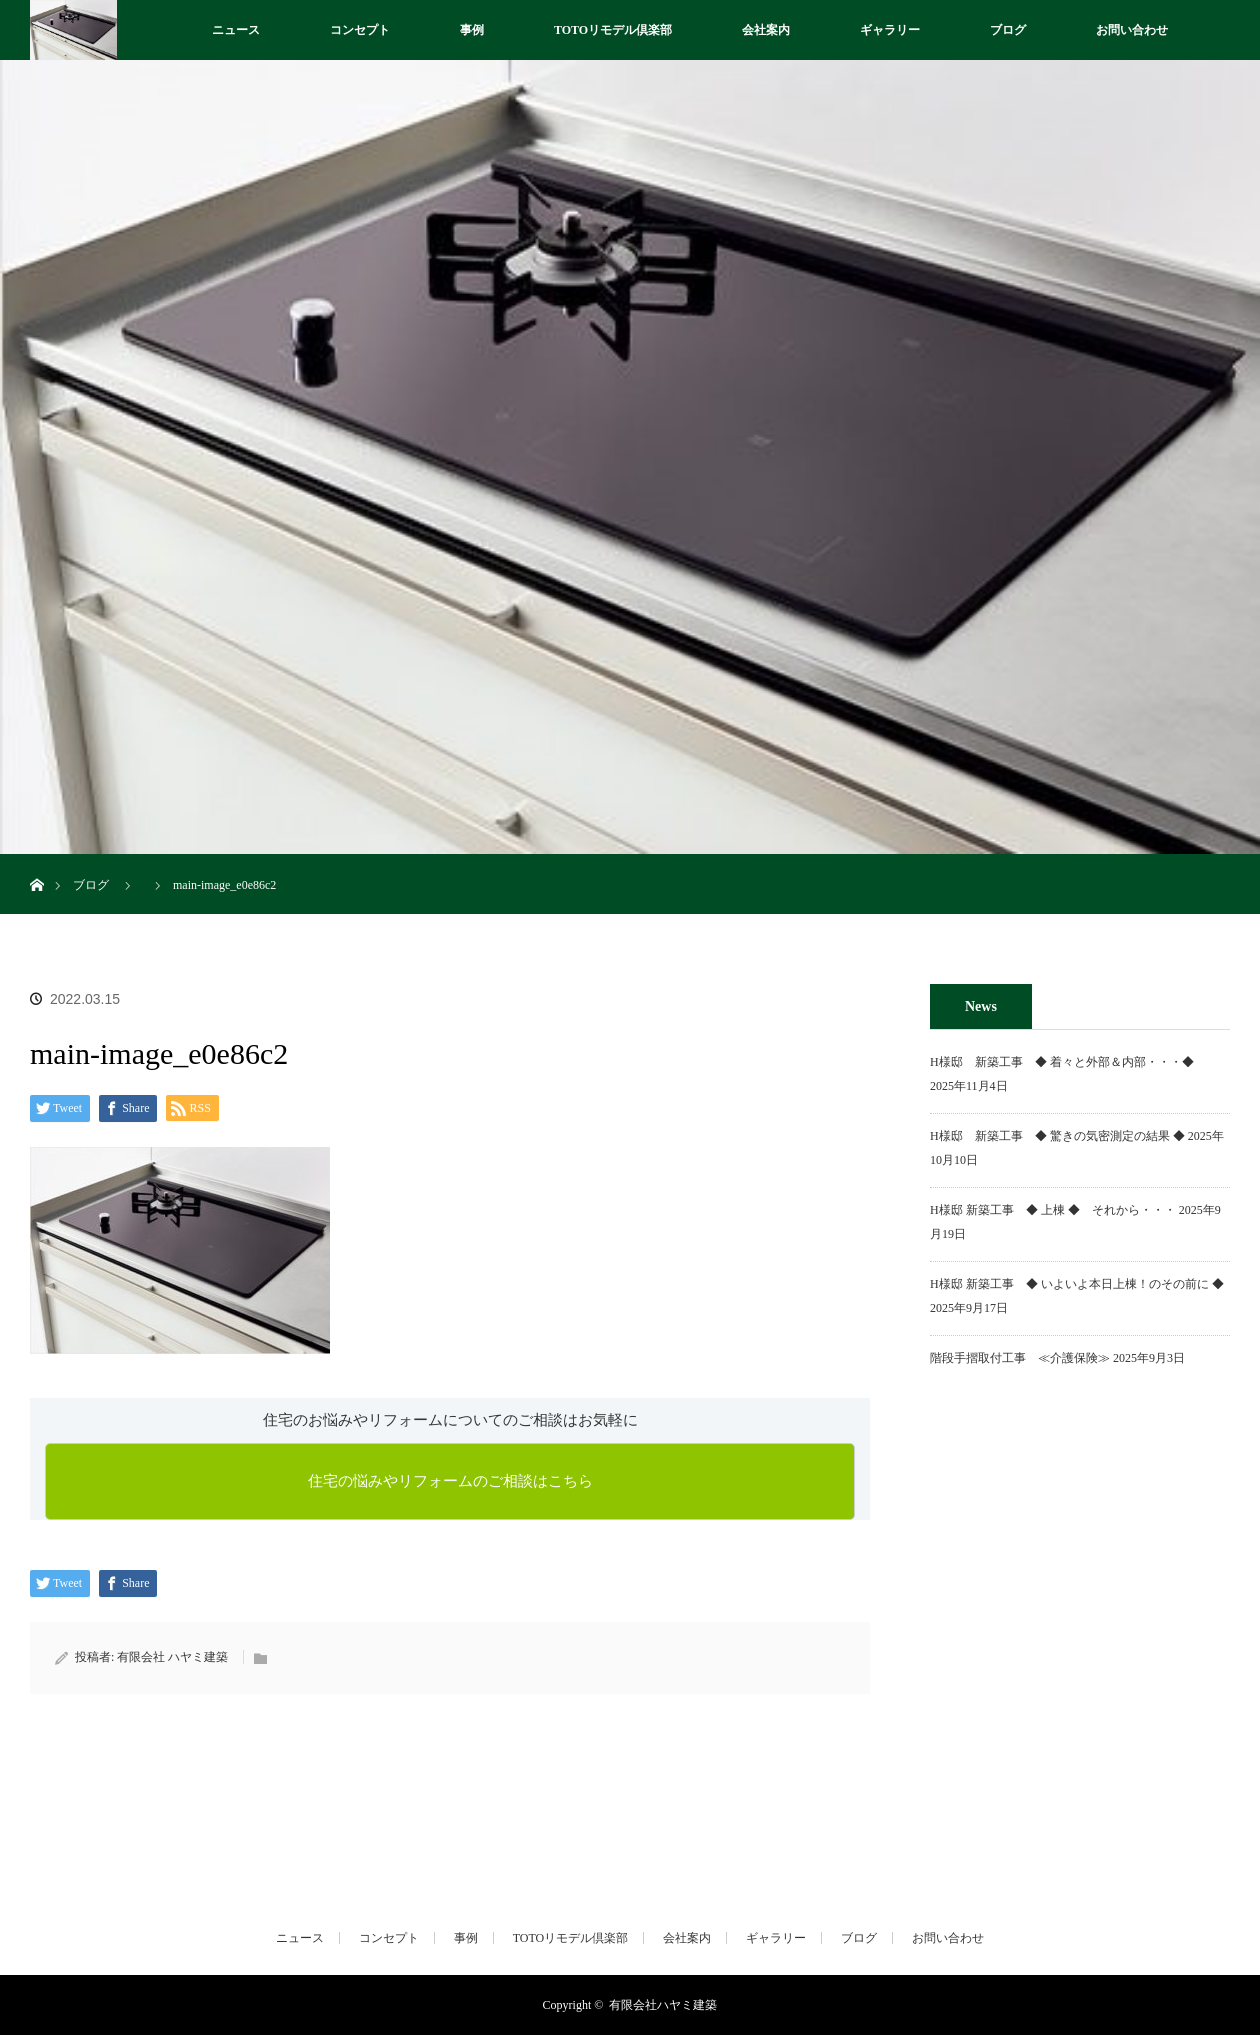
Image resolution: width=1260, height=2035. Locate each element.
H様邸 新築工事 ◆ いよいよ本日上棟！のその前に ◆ (1077, 1284)
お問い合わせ (1132, 30)
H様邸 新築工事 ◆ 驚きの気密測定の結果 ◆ (1057, 1136)
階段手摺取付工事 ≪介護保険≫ (1020, 1358)
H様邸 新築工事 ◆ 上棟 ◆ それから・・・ (1053, 1210)
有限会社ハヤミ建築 (663, 2005)
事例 (472, 30)
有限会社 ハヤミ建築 (172, 1657)
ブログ (1008, 30)
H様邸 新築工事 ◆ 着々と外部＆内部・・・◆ (1068, 1062)
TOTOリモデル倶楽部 (613, 30)
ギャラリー (890, 30)
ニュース (236, 30)
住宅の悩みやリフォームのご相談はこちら (450, 1481)
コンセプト (360, 30)
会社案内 (766, 30)
